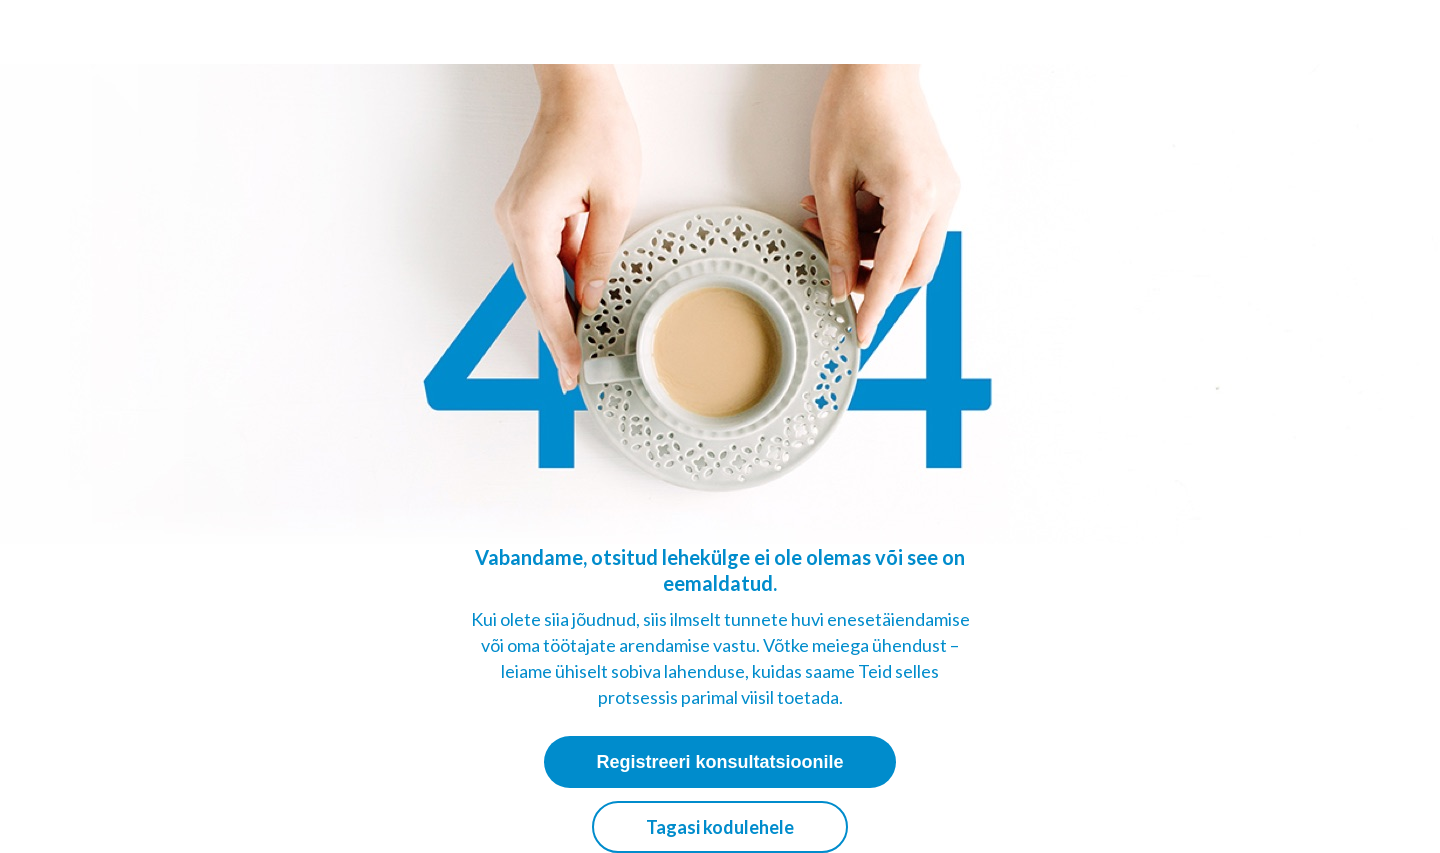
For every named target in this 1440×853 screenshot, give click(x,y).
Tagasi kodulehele (720, 827)
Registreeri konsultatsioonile (719, 762)
